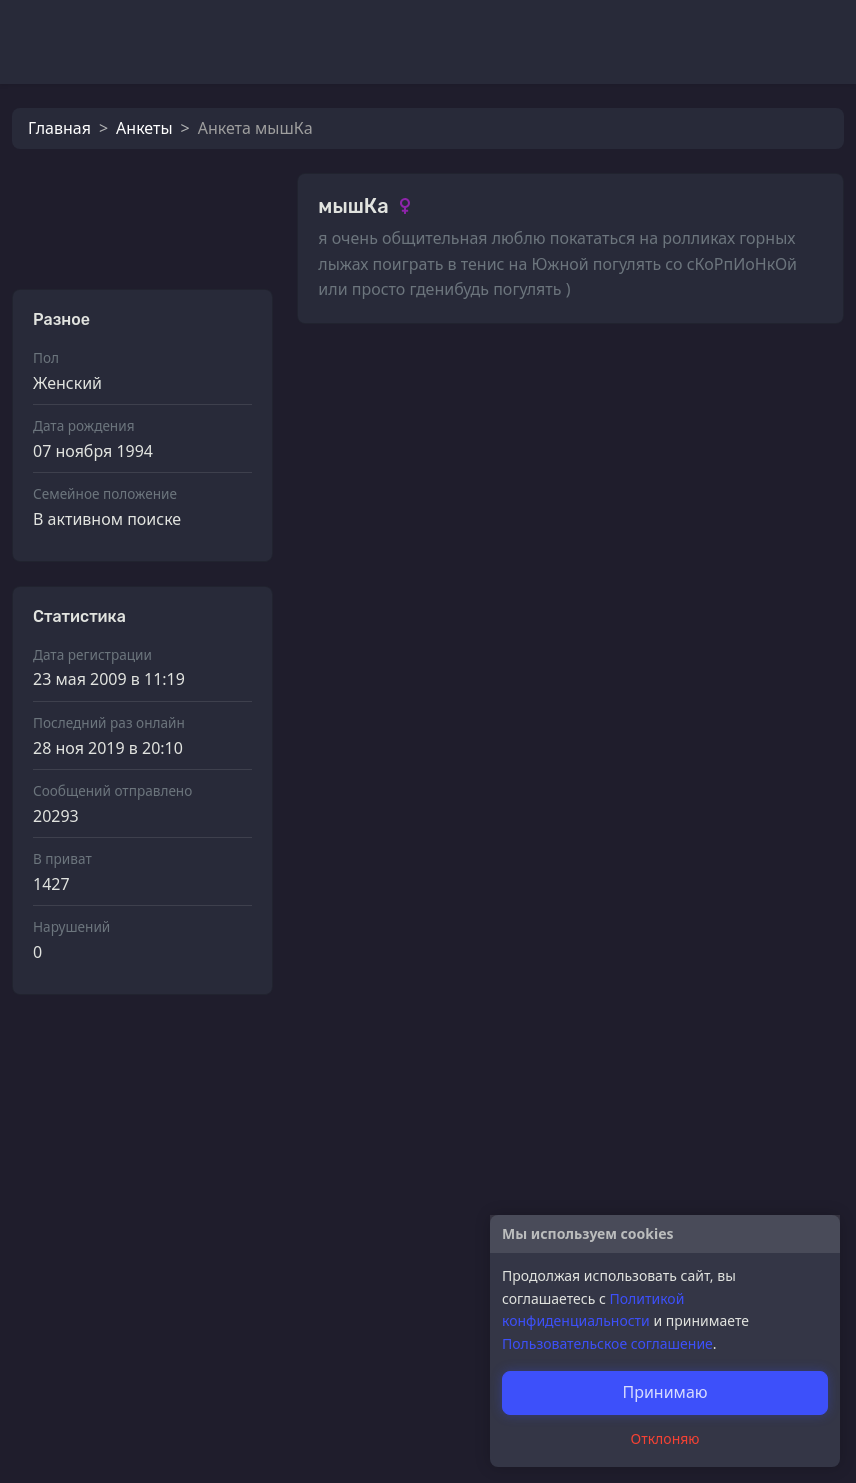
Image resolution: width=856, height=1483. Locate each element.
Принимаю (664, 1392)
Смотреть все (779, 379)
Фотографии (368, 381)
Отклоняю (665, 1438)
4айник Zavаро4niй (437, 1296)
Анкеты (144, 128)
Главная (59, 128)
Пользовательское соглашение (607, 1343)
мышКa (392, 573)
